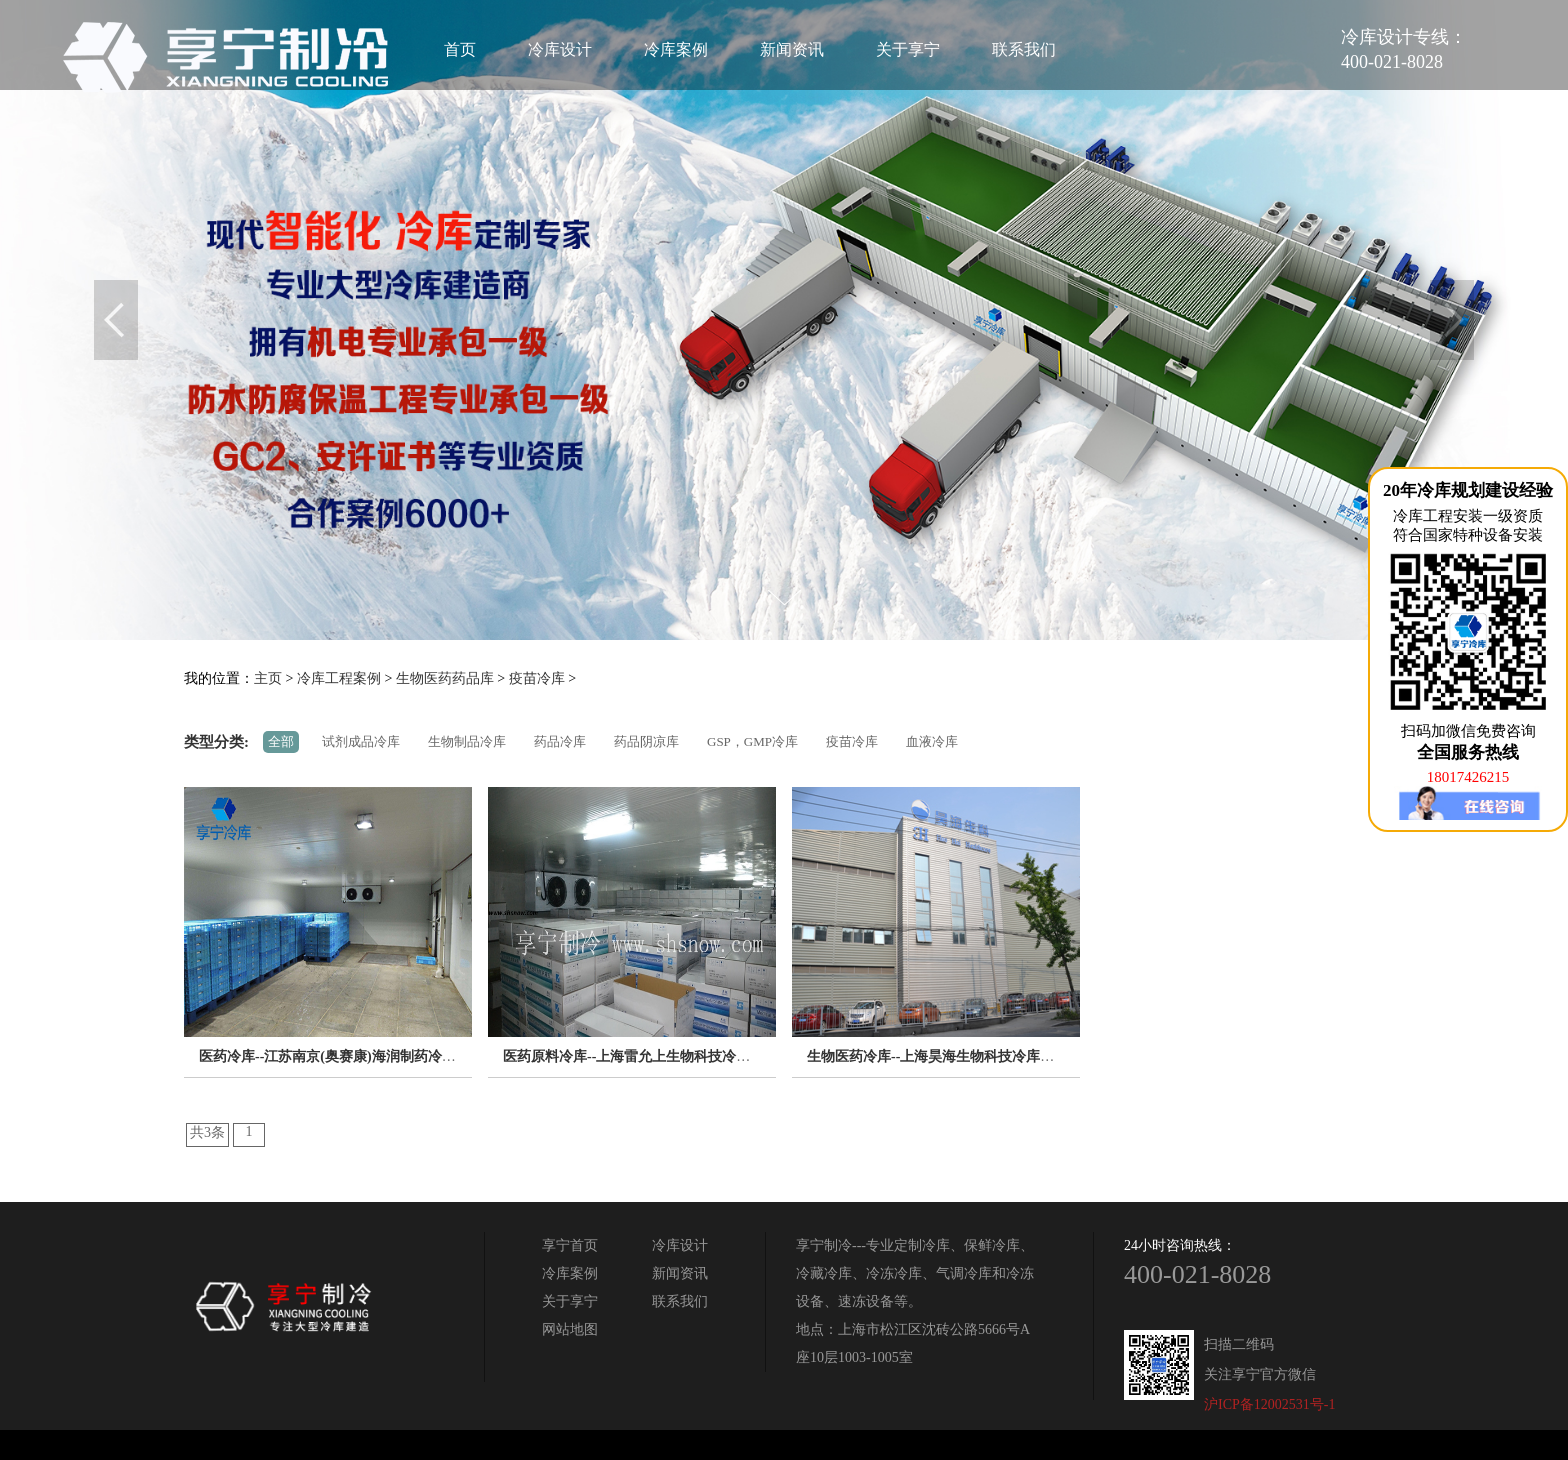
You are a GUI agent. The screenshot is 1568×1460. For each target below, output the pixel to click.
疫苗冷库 (537, 678)
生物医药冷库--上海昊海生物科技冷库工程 (937, 1056)
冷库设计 (560, 49)
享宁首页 (570, 1245)
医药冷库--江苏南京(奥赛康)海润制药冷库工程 (341, 1056)
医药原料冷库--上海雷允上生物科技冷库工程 (640, 1056)
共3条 (207, 1132)
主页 (268, 678)
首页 (460, 49)
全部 (281, 741)
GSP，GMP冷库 (752, 741)
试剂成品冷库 (361, 741)
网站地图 (570, 1329)
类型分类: (216, 742)
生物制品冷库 (467, 741)
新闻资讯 (792, 49)
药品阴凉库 (646, 741)
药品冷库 (560, 741)
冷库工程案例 (339, 678)
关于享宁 (908, 49)
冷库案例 (676, 49)
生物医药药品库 (445, 678)
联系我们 (1024, 49)
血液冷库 (932, 741)
